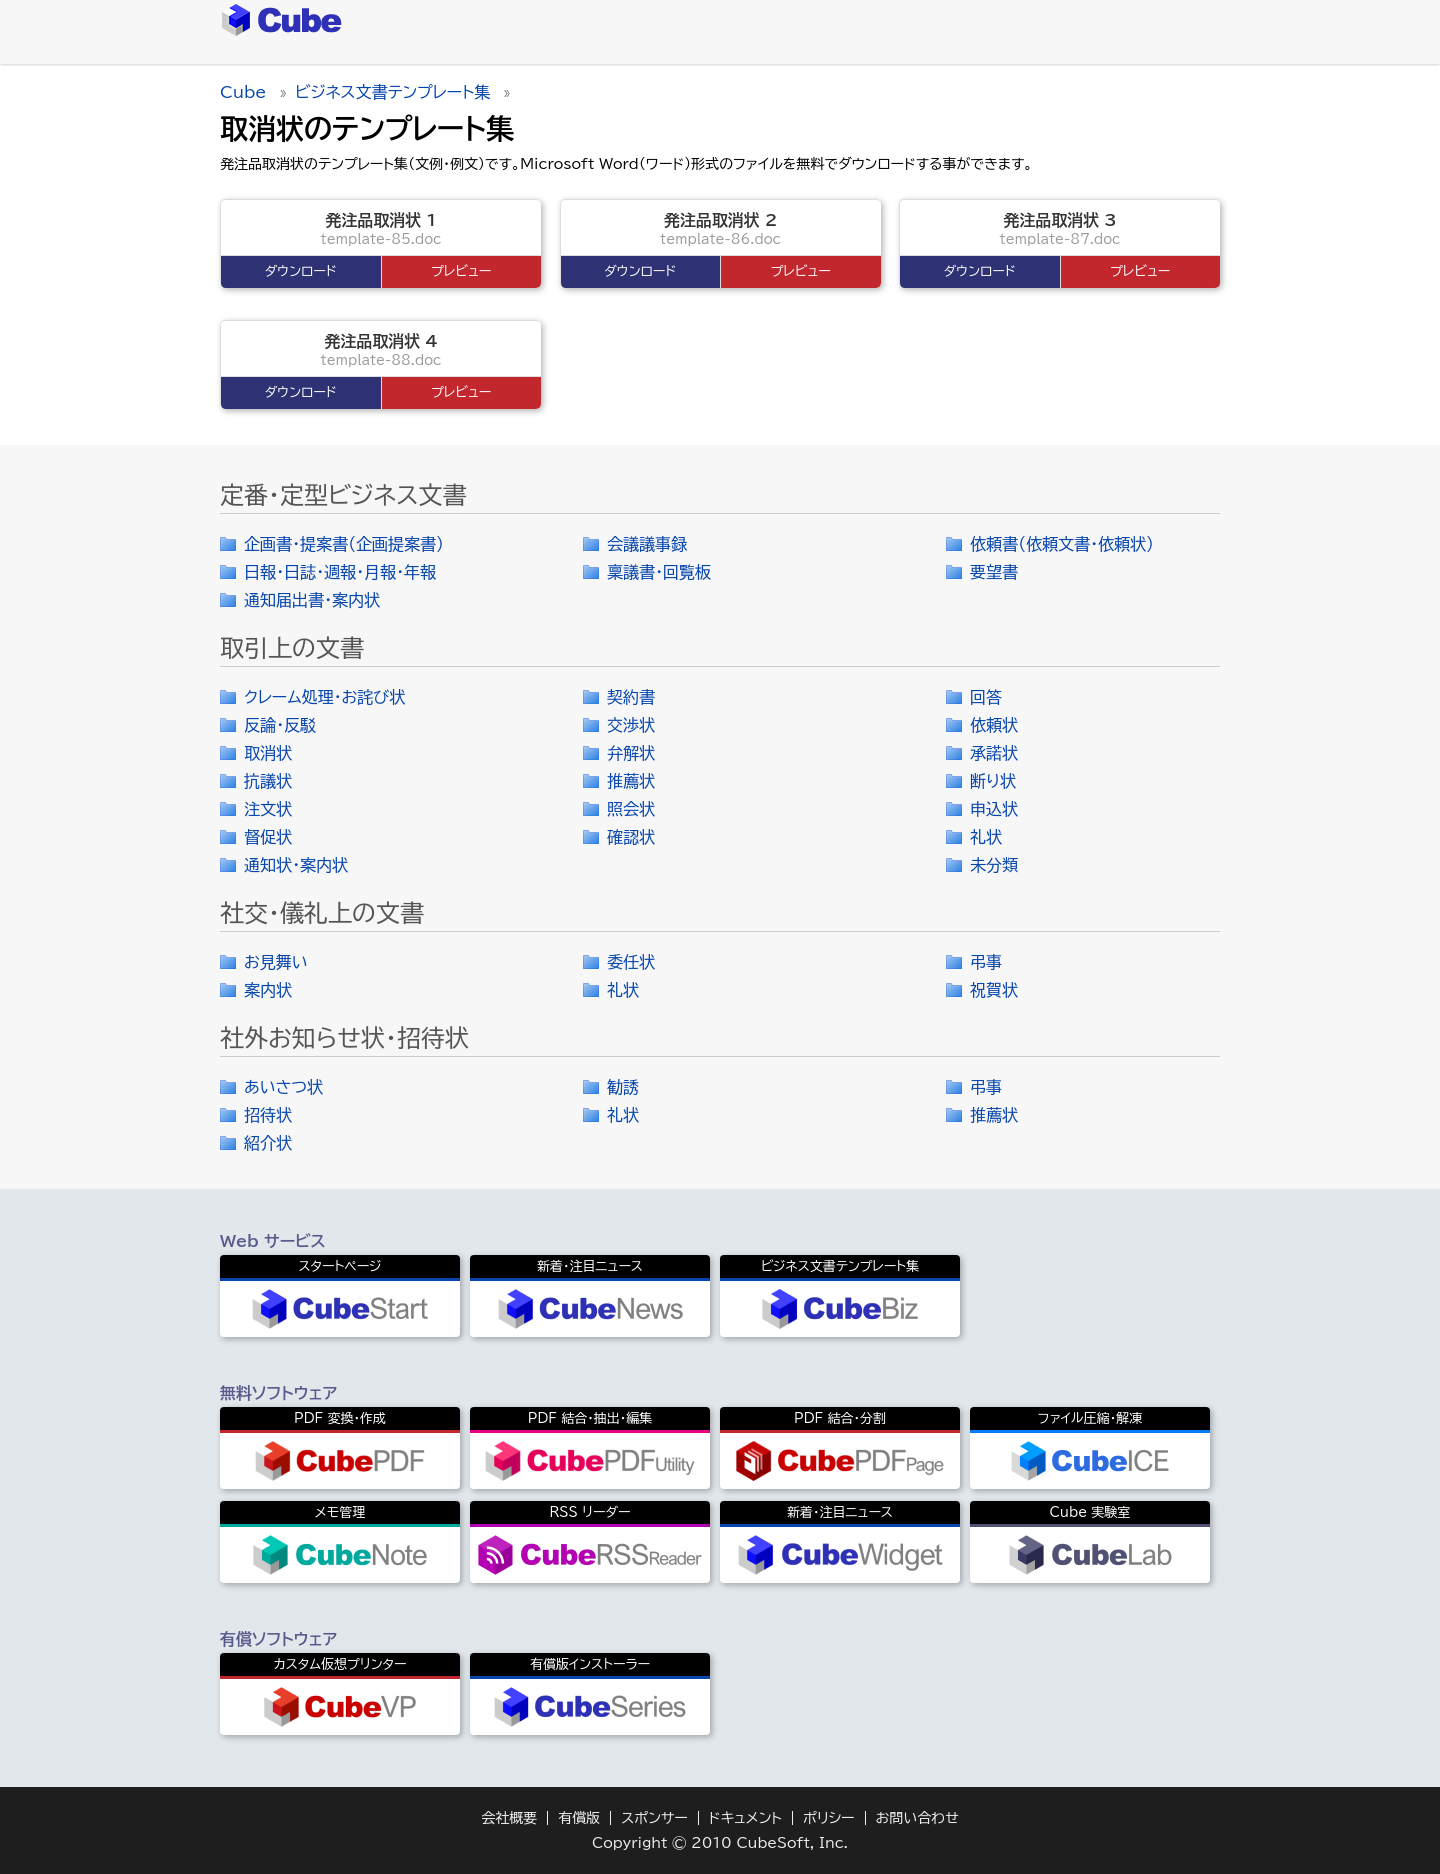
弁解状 (631, 753)
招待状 (268, 1115)
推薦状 (631, 781)
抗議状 (268, 781)
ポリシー (829, 1818)
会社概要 (509, 1818)
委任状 (631, 962)
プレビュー (461, 271)
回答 (986, 697)
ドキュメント (745, 1818)
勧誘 (623, 1087)
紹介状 (268, 1143)
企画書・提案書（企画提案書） (344, 544)
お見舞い (276, 962)
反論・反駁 (280, 725)
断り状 (993, 781)
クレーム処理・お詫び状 (324, 697)
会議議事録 (647, 544)
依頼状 (994, 725)
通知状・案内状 (296, 865)
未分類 (994, 865)
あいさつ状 (283, 1087)
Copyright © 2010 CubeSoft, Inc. (720, 1843)
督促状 (268, 837)
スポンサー (654, 1818)
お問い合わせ (917, 1818)
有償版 (579, 1818)
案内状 (268, 990)
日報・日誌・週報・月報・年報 (340, 572)
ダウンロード (301, 271)
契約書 (631, 697)
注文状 (268, 809)
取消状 (268, 753)
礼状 (986, 837)
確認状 (631, 837)
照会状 (631, 809)
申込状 (994, 809)
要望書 (994, 572)
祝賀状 (994, 990)
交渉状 (631, 725)
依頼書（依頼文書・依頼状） (1062, 544)
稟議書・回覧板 (659, 572)
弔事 (986, 962)
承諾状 (994, 753)
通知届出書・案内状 (312, 600)
